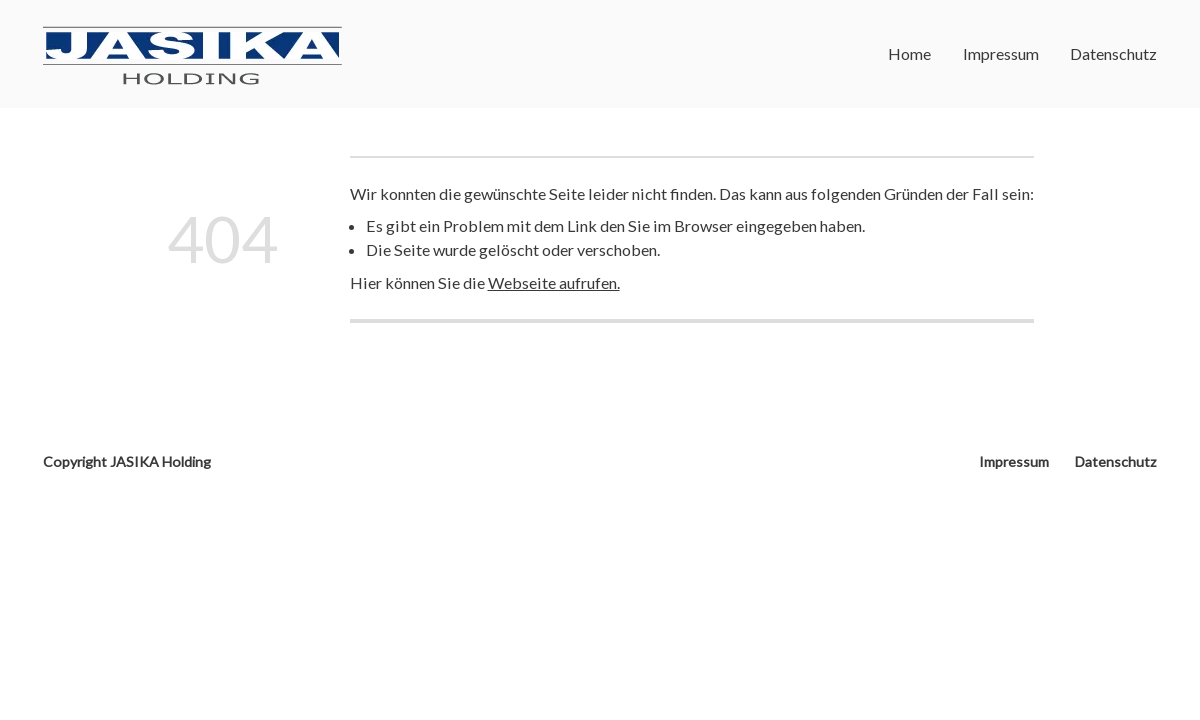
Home (909, 53)
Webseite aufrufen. (554, 282)
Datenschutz (1113, 53)
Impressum (1001, 53)
